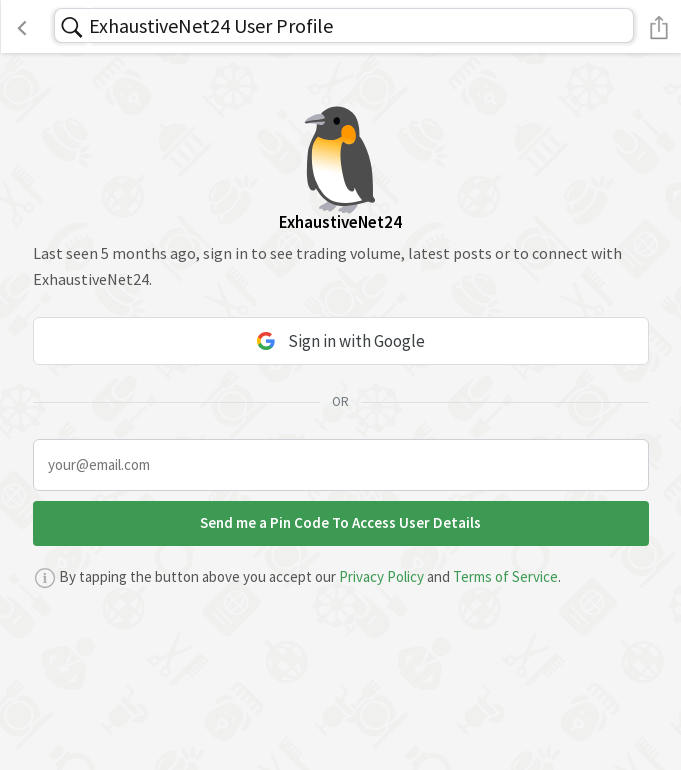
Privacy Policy (381, 576)
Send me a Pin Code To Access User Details (340, 522)
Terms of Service (505, 576)
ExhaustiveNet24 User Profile (211, 25)
